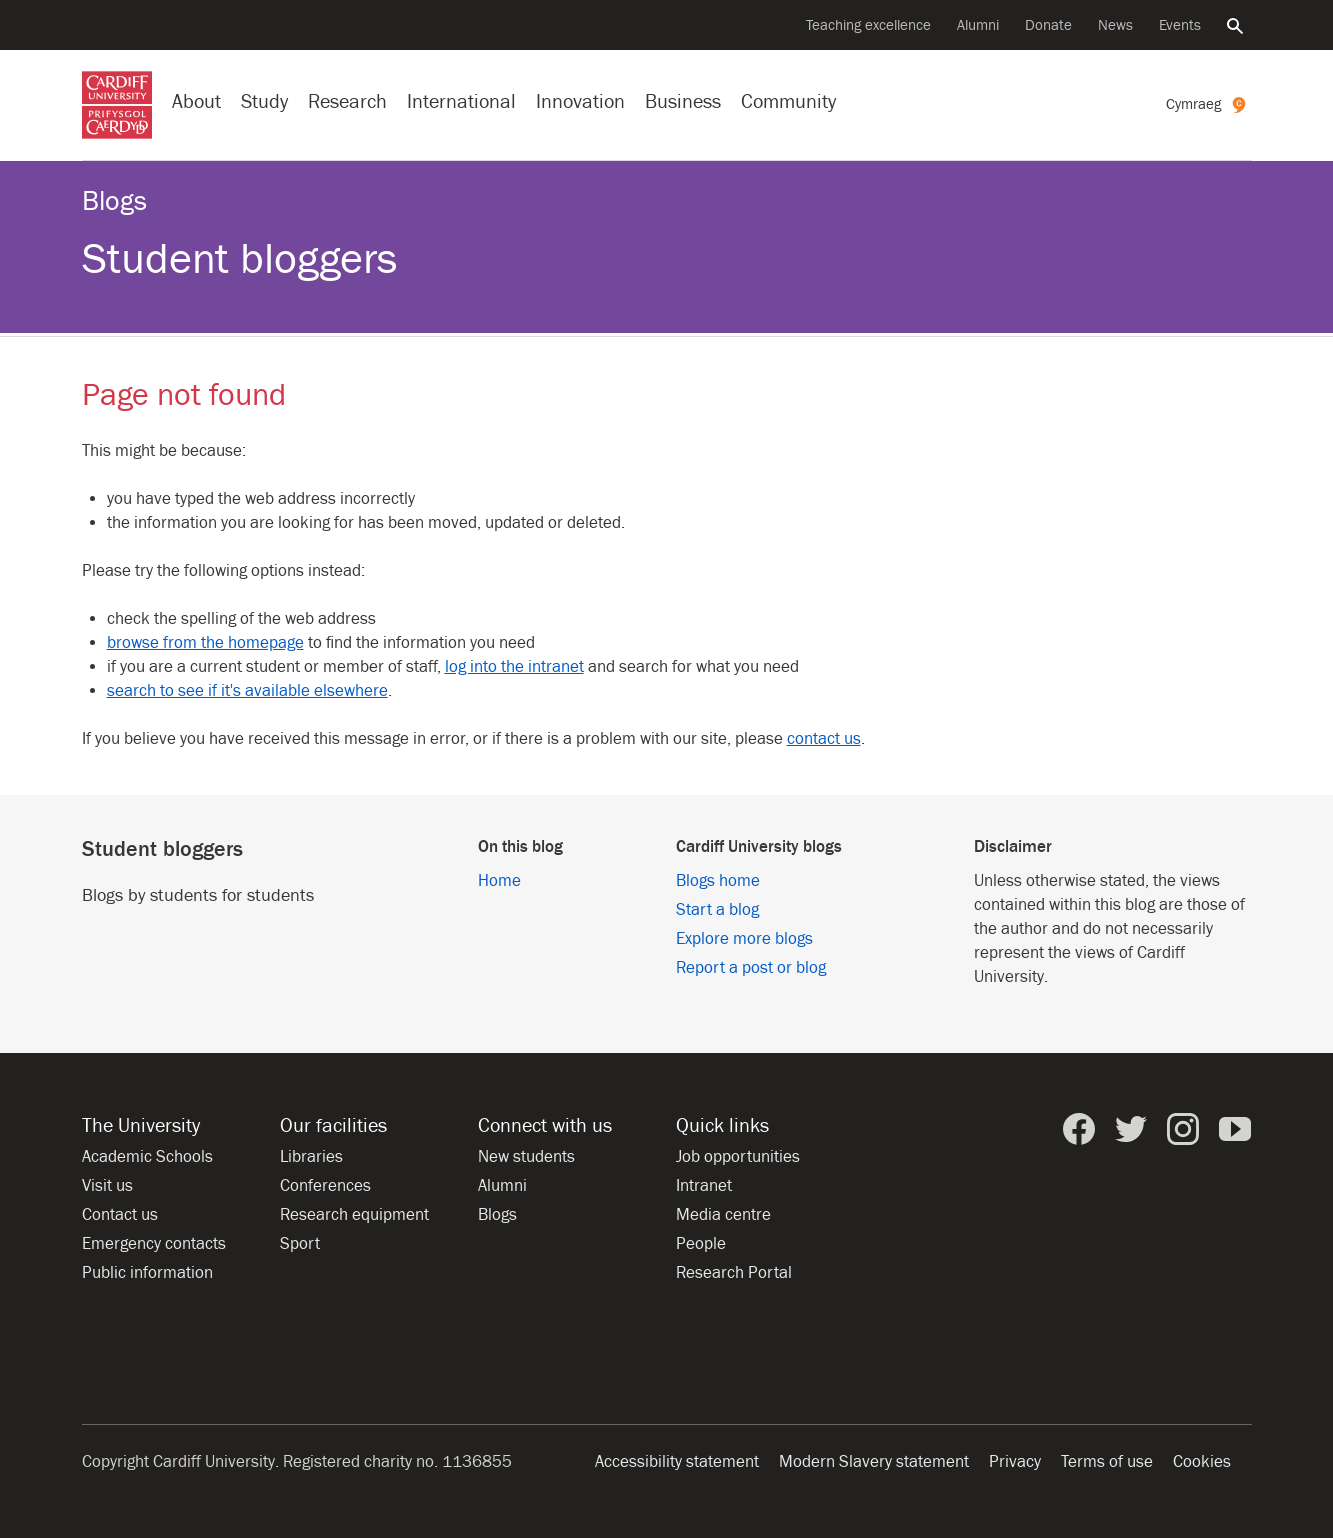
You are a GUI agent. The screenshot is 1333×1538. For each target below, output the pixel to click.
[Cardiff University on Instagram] (1183, 1129)
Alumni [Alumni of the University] (978, 25)
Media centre (723, 1215)
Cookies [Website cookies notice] (1202, 1462)
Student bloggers (239, 259)
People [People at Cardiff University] (701, 1244)
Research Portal (734, 1273)
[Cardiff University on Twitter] (1131, 1129)
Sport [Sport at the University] (300, 1244)
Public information (147, 1273)
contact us (824, 739)
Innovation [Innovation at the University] (580, 101)
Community (788, 101)
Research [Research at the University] (347, 101)
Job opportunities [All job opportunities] (738, 1157)
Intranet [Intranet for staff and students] (704, 1186)
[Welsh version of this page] (1209, 104)
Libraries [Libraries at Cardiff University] (311, 1157)
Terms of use (1107, 1462)
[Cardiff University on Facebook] (1079, 1129)
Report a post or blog (751, 968)
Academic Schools (147, 1157)
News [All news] (1115, 25)
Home (499, 881)
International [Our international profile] (461, 101)
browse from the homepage (205, 643)
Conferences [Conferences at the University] (325, 1186)
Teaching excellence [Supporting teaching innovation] (868, 25)
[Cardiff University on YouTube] (1235, 1129)
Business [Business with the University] (683, 101)
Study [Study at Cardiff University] (264, 101)
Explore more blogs (744, 939)
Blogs (114, 201)
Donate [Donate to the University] (1048, 25)
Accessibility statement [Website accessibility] (677, 1462)
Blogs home (718, 881)
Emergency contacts (154, 1244)
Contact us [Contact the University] (120, 1215)
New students (526, 1157)
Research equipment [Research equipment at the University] (354, 1215)
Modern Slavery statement (874, 1462)
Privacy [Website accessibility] (1015, 1462)
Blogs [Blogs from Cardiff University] (497, 1215)
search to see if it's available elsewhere (247, 691)
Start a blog (717, 910)
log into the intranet (514, 667)
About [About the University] (196, 101)
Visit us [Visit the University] (107, 1186)
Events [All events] (1180, 25)
